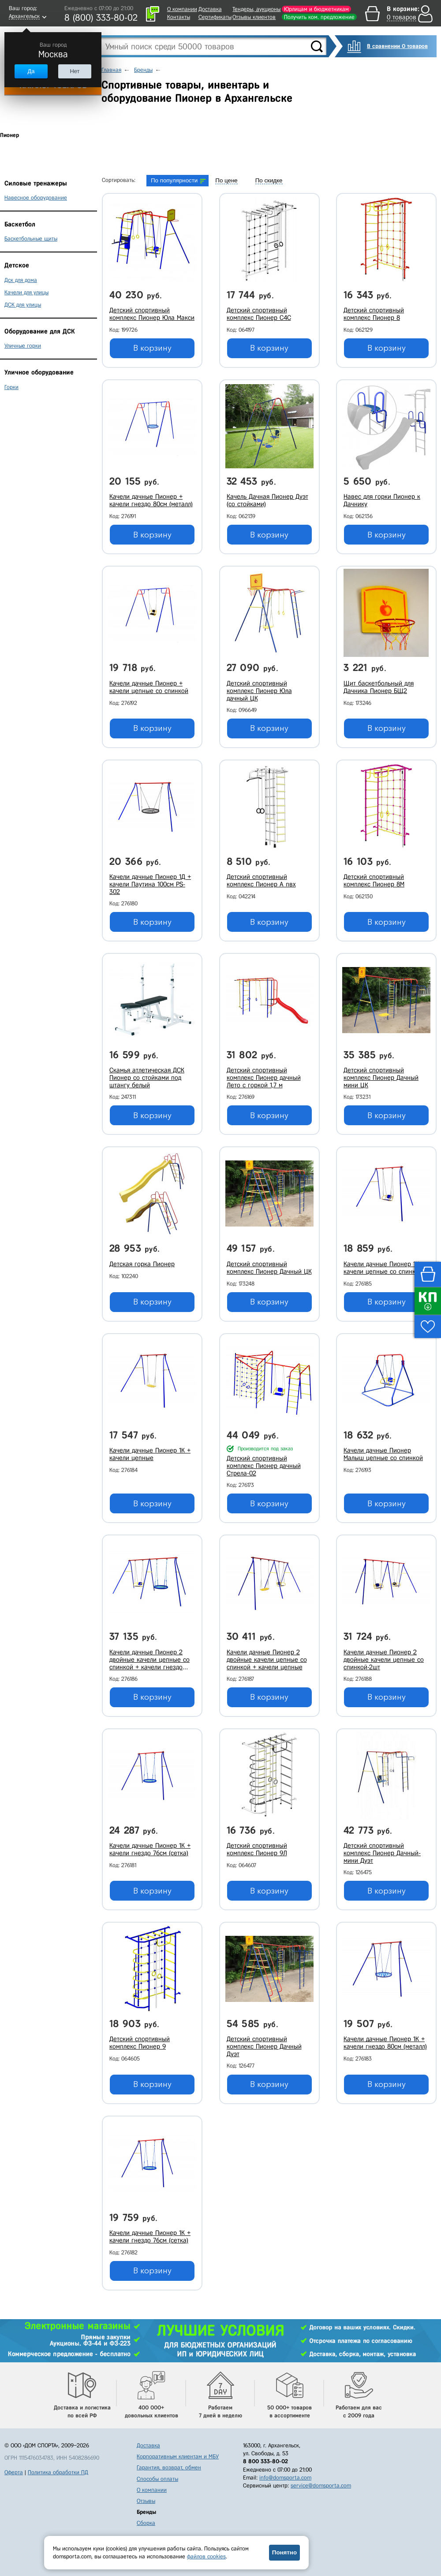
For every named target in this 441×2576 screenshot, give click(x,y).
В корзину (152, 348)
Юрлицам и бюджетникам (316, 9)
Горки (11, 387)
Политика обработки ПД (58, 2472)
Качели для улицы (26, 292)
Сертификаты (215, 17)
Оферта (13, 2472)
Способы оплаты (157, 2479)
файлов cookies (206, 2556)
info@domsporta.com (285, 2477)
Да (30, 71)
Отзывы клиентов (254, 17)
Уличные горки (22, 345)
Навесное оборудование (35, 197)
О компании (182, 9)
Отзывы (146, 2501)
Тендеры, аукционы (256, 9)
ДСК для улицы (22, 305)
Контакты (178, 17)
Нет (74, 71)
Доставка (210, 9)
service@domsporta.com (321, 2485)
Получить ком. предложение (319, 17)
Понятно (284, 2552)
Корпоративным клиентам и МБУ (178, 2456)
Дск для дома (20, 280)
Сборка (146, 2523)
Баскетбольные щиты (30, 238)
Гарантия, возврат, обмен (169, 2467)
